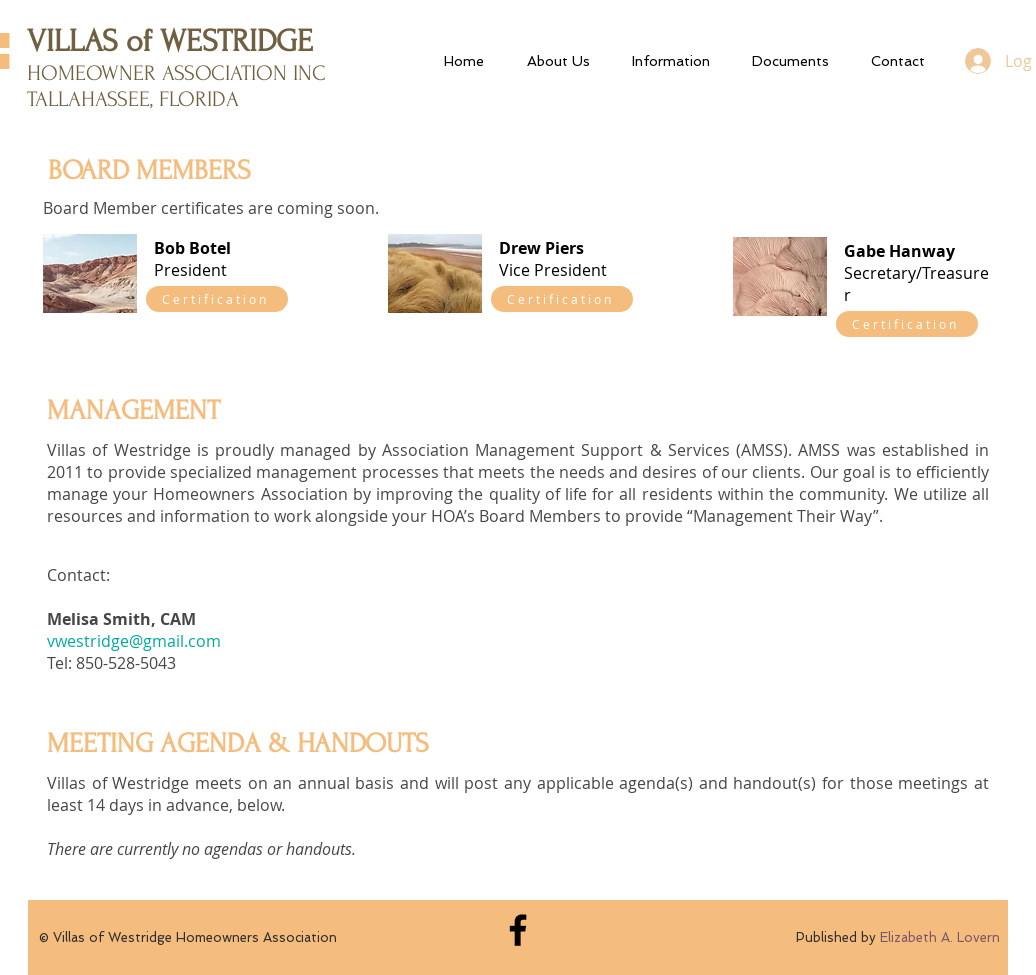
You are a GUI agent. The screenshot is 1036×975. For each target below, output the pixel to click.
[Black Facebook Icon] (518, 930)
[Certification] (217, 299)
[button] (670, 61)
